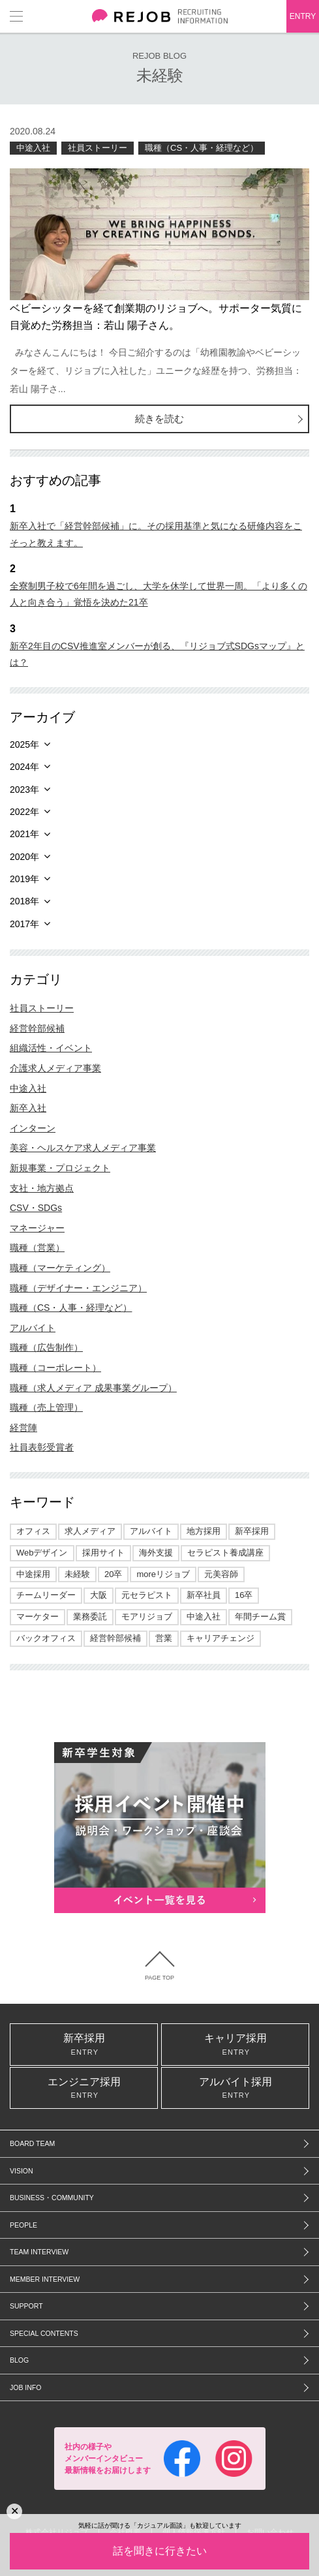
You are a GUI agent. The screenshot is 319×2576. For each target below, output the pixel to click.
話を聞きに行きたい (160, 2550)
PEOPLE (23, 2225)
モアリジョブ (146, 1616)
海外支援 (156, 1552)
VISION (21, 2171)
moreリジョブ (163, 1574)
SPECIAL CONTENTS (44, 2333)
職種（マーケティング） (60, 1268)
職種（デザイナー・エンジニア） (78, 1288)
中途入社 (33, 148)
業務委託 (90, 1616)
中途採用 (33, 1574)
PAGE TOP (159, 1977)
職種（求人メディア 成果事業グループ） (93, 1388)
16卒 (243, 1595)
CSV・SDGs (36, 1208)
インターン (32, 1128)
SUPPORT (26, 2306)
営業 (163, 1638)
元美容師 (221, 1574)
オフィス (33, 1531)
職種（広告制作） (46, 1347)
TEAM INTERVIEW (39, 2252)
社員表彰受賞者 (42, 1447)
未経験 (77, 1574)
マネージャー (37, 1228)
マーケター (37, 1616)
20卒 (113, 1574)
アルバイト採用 (235, 2088)
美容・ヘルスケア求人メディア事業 (83, 1147)
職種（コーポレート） (55, 1367)
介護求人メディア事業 (55, 1068)
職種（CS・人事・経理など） (201, 148)
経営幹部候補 (37, 1028)
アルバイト (32, 1328)
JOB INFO (25, 2387)
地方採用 (203, 1531)
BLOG (19, 2360)
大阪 (98, 1595)
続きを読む (159, 418)
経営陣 (23, 1427)
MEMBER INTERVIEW (45, 2279)
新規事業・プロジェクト (60, 1168)
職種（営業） (37, 1247)
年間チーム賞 (260, 1616)
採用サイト (103, 1552)
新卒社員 (203, 1595)
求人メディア (90, 1531)
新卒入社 (28, 1108)
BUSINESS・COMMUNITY (52, 2197)
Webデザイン (42, 1552)
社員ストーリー (97, 148)
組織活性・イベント (51, 1048)
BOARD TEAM (32, 2143)
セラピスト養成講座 (225, 1552)
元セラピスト (146, 1595)
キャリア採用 (235, 2044)
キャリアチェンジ (220, 1638)
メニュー (16, 16)
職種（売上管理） (46, 1407)
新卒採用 (252, 1531)
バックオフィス (46, 1638)
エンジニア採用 (84, 2088)
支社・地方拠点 (42, 1188)
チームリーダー (46, 1595)
